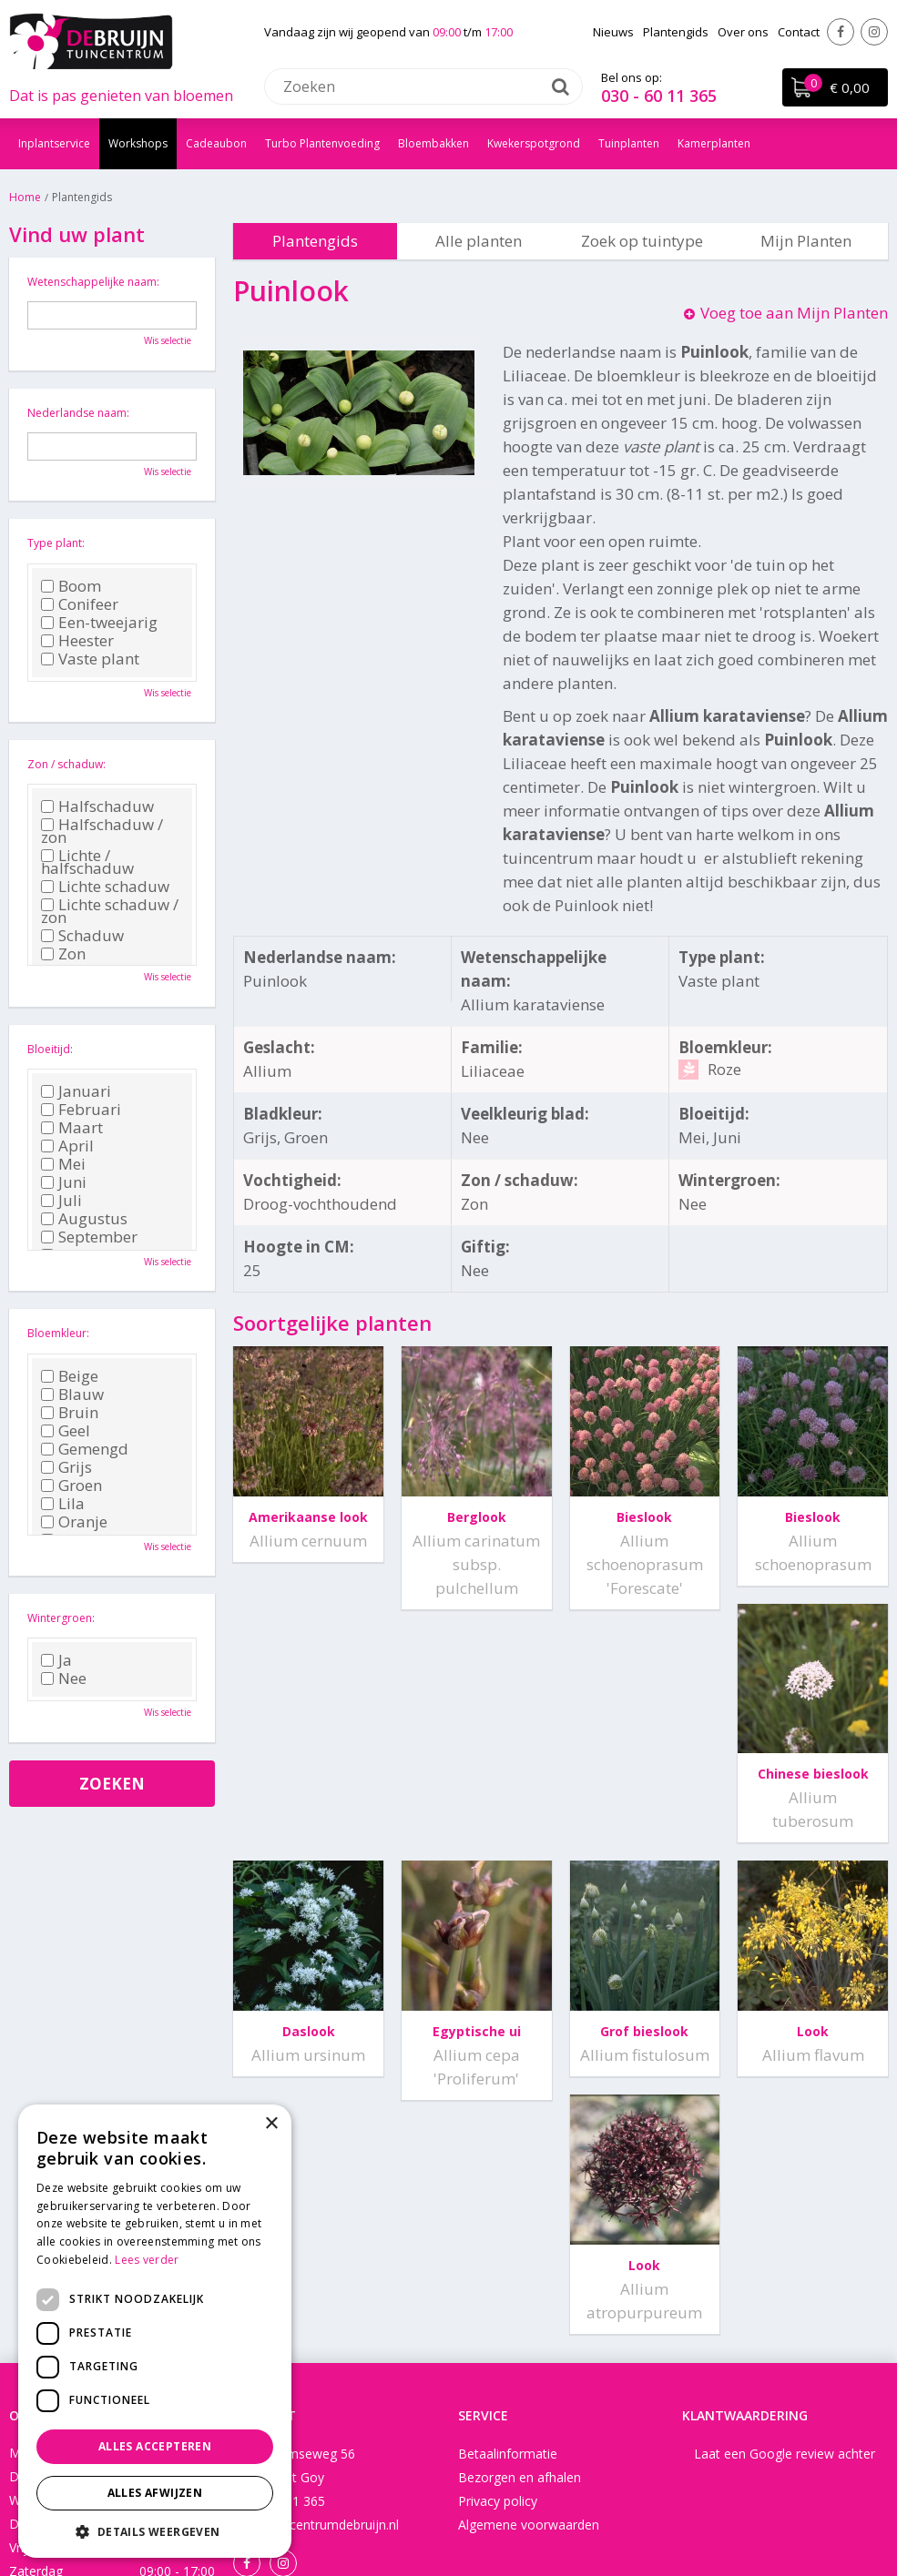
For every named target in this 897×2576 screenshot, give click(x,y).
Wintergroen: (61, 1618)
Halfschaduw (97, 806)
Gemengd (84, 1449)
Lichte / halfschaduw (87, 862)
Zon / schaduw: (66, 764)
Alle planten (478, 240)
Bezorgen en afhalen (519, 2268)
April (67, 1146)
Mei (63, 1164)
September (89, 1237)
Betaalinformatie (507, 2244)
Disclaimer (529, 2507)
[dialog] (154, 2331)
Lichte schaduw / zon (109, 911)
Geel (65, 1431)
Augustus (84, 1218)
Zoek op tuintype (642, 240)
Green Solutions (439, 2507)
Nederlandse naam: (78, 413)
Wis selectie (167, 340)
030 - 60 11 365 (659, 95)
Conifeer (79, 604)
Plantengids (315, 240)
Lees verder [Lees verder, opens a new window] (146, 2259)
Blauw (72, 1394)
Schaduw (82, 935)
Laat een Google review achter (784, 2244)
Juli (61, 1200)
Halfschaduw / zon (102, 831)
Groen (71, 1485)
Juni (64, 1182)
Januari (76, 1091)
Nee (64, 1678)
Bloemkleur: (58, 1333)
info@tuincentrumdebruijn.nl (316, 2315)
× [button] (271, 2124)
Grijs (66, 1467)
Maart (72, 1127)
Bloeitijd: (50, 1049)
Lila (63, 1503)
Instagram (874, 32)
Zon (63, 954)
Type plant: (56, 543)
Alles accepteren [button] (154, 2446)
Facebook (840, 32)
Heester (77, 640)
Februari (81, 1109)
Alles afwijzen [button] (155, 2492)
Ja (56, 1660)
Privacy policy (497, 2291)
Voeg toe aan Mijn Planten (794, 312)
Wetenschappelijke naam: (93, 281)
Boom (71, 586)
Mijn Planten (805, 240)
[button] (154, 2531)
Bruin (69, 1412)
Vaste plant (90, 659)
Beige (69, 1376)
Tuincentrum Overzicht (639, 2507)
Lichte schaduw (105, 886)
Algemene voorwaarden (528, 2315)
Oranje (74, 1522)
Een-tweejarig (99, 622)
